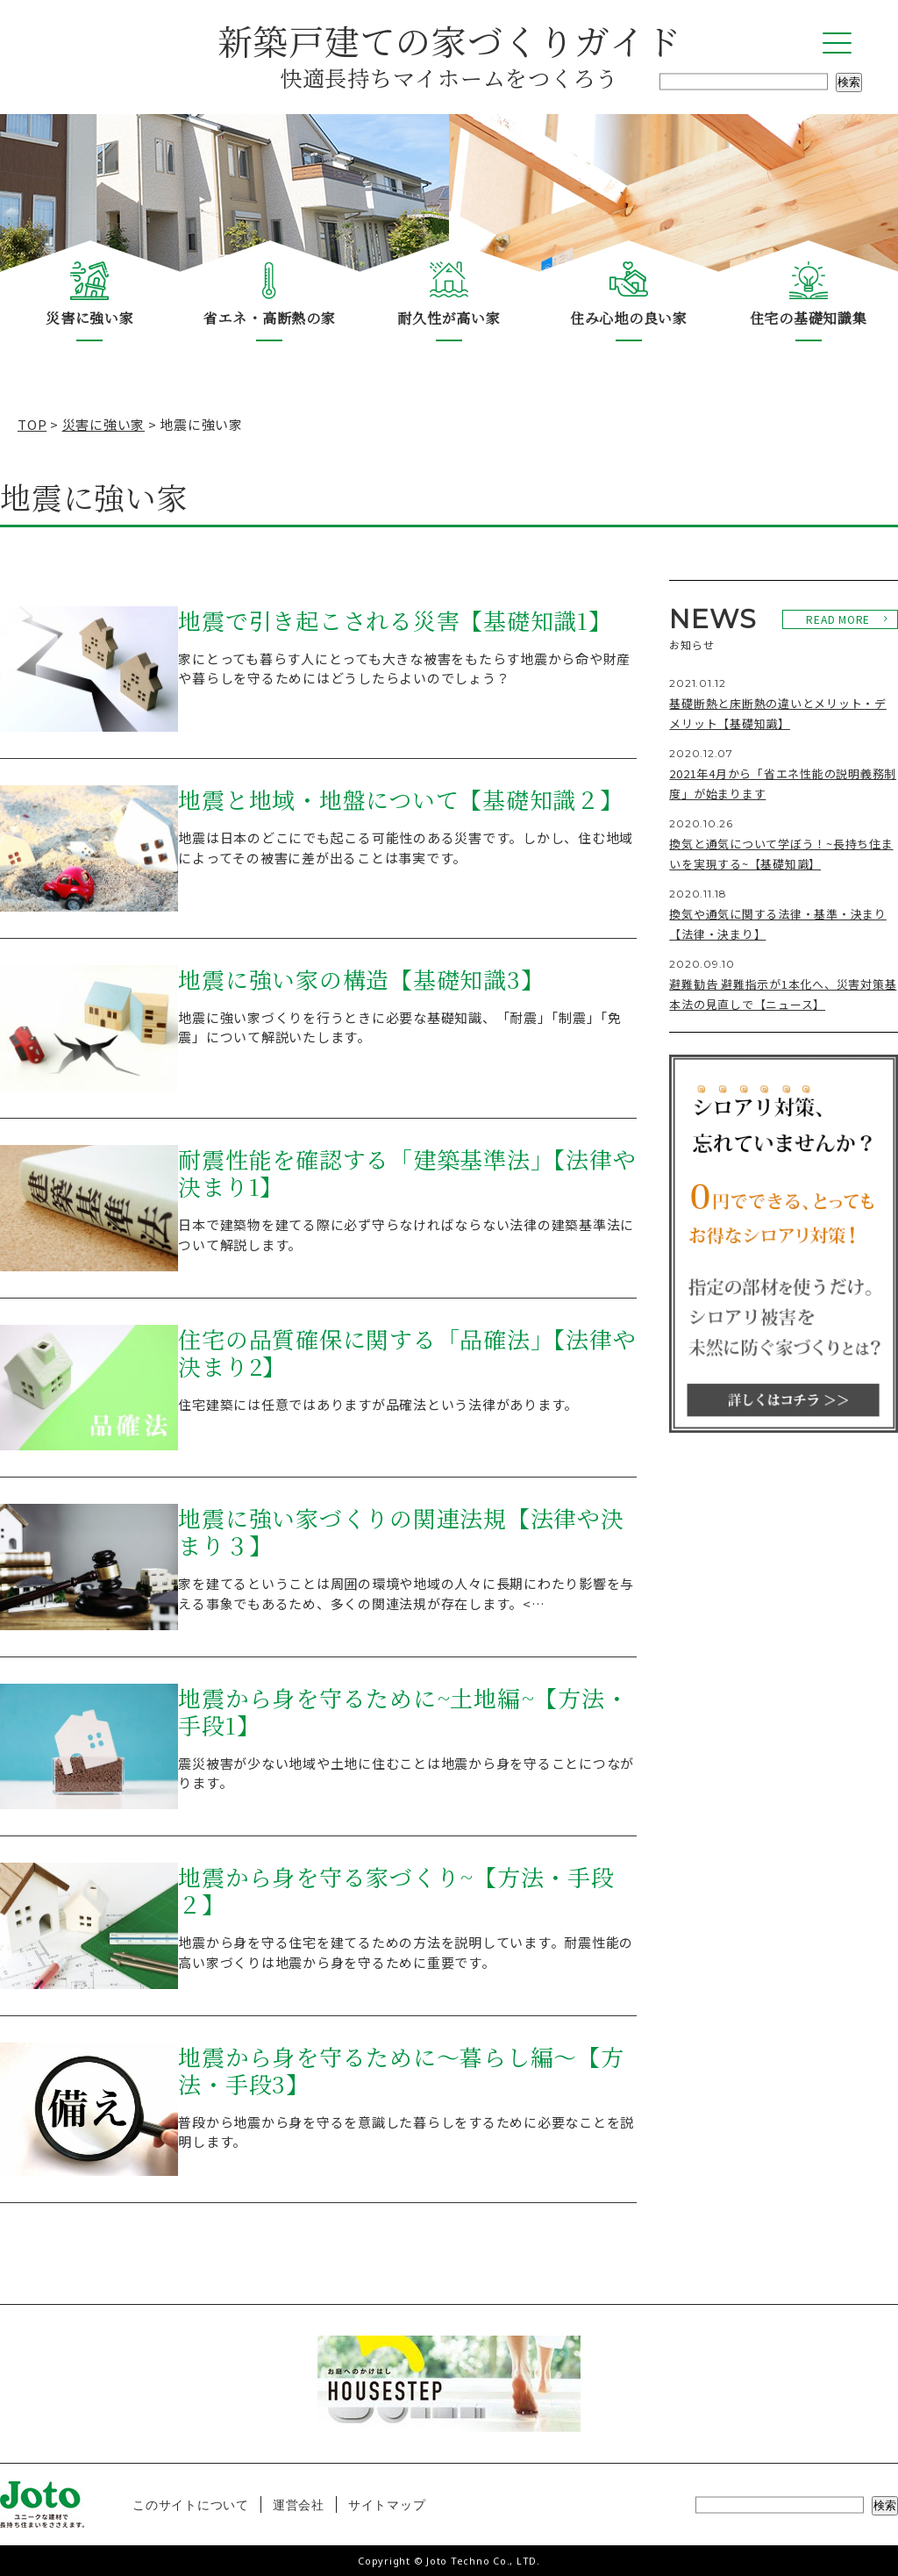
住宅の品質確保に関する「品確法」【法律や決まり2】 (407, 1353)
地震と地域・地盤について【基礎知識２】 (400, 800)
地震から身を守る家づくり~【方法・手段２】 (396, 1891)
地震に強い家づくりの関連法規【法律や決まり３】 (401, 1532)
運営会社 (298, 2504)
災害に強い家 (90, 318)
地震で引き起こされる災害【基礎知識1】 (394, 621)
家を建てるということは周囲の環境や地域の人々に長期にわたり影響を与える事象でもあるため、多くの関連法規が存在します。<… (406, 1593)
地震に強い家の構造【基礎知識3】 (361, 980)
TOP (32, 424)
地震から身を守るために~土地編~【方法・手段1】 (403, 1712)
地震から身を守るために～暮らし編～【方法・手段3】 (401, 2071)
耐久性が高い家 (448, 318)
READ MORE (838, 619)
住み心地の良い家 (629, 318)
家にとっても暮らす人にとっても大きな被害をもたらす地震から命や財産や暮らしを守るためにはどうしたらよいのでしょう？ (404, 668)
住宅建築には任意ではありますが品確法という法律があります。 (378, 1404)
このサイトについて (190, 2504)
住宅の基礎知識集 (808, 318)
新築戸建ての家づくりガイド (449, 53)
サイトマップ (387, 2504)
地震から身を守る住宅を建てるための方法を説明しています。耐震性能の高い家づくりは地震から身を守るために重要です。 (405, 1952)
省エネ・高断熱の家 (269, 318)
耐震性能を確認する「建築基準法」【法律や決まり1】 (407, 1173)
